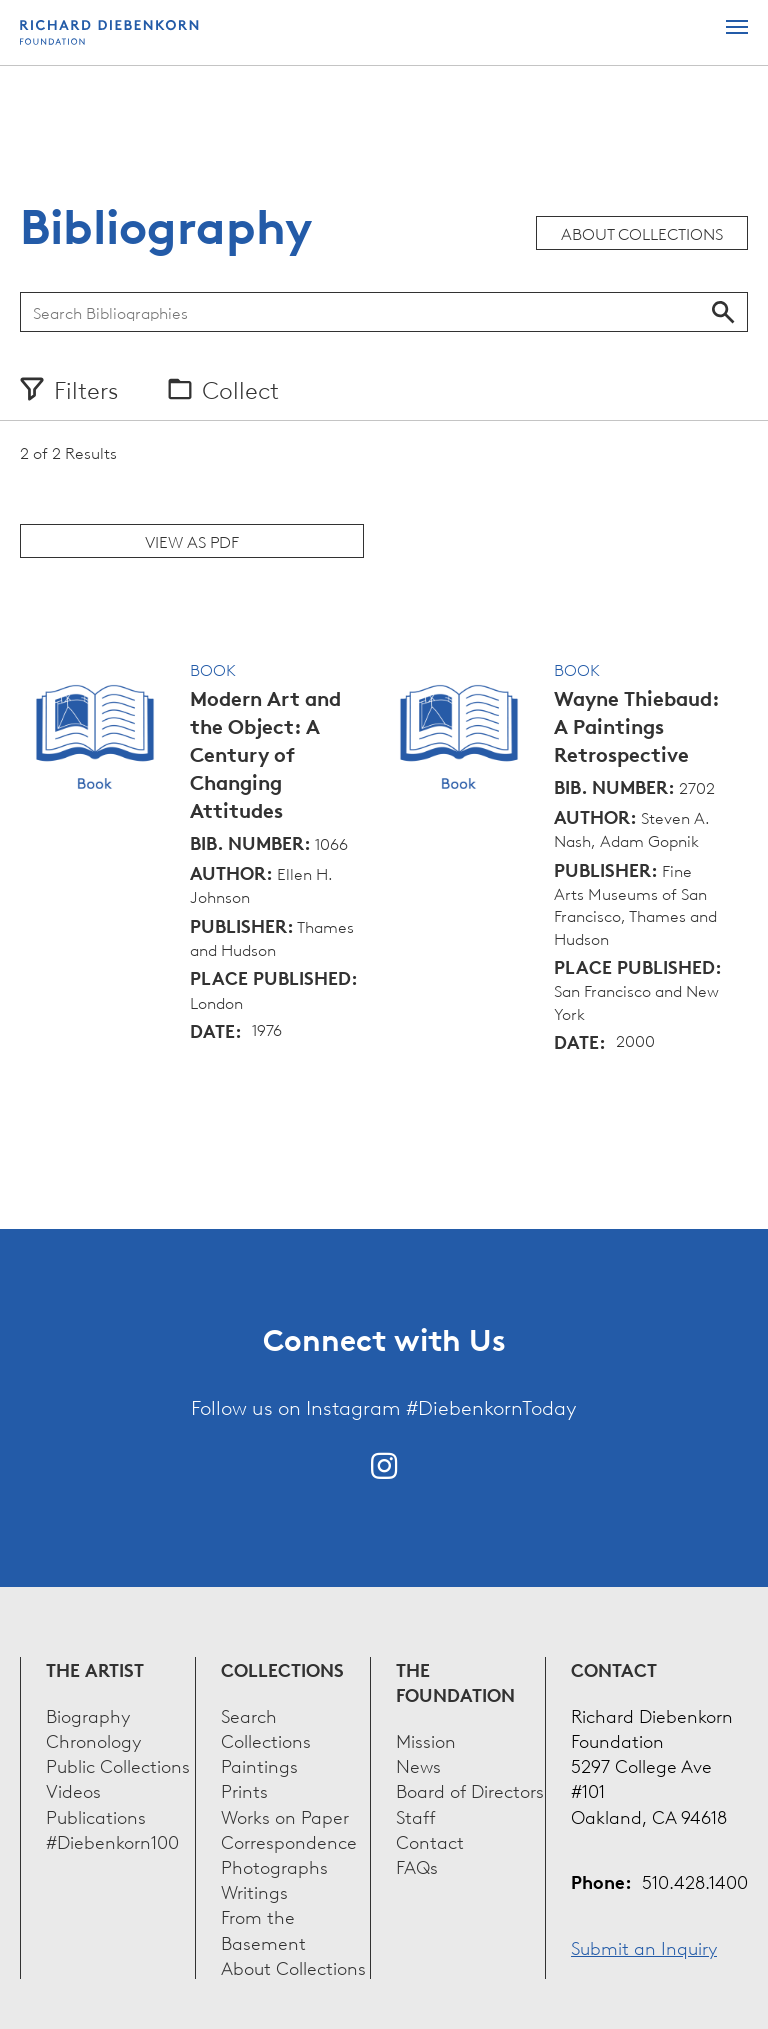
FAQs (417, 1865)
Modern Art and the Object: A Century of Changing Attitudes (265, 754)
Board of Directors (470, 1789)
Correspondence (289, 1840)
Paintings (259, 1764)
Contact (430, 1840)
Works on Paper (285, 1815)
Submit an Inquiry (644, 1946)
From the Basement (263, 1928)
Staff (416, 1815)
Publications (96, 1815)
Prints (244, 1789)
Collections (282, 1669)
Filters (86, 389)
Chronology (93, 1739)
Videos (73, 1789)
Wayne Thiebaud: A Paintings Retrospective (636, 726)
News (418, 1764)
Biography (88, 1714)
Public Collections (118, 1764)
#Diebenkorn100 (112, 1840)
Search (723, 312)
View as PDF (192, 541)
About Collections (642, 233)
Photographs (274, 1865)
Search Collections (266, 1727)
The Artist (95, 1669)
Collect (240, 389)
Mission (426, 1739)
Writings (254, 1890)
